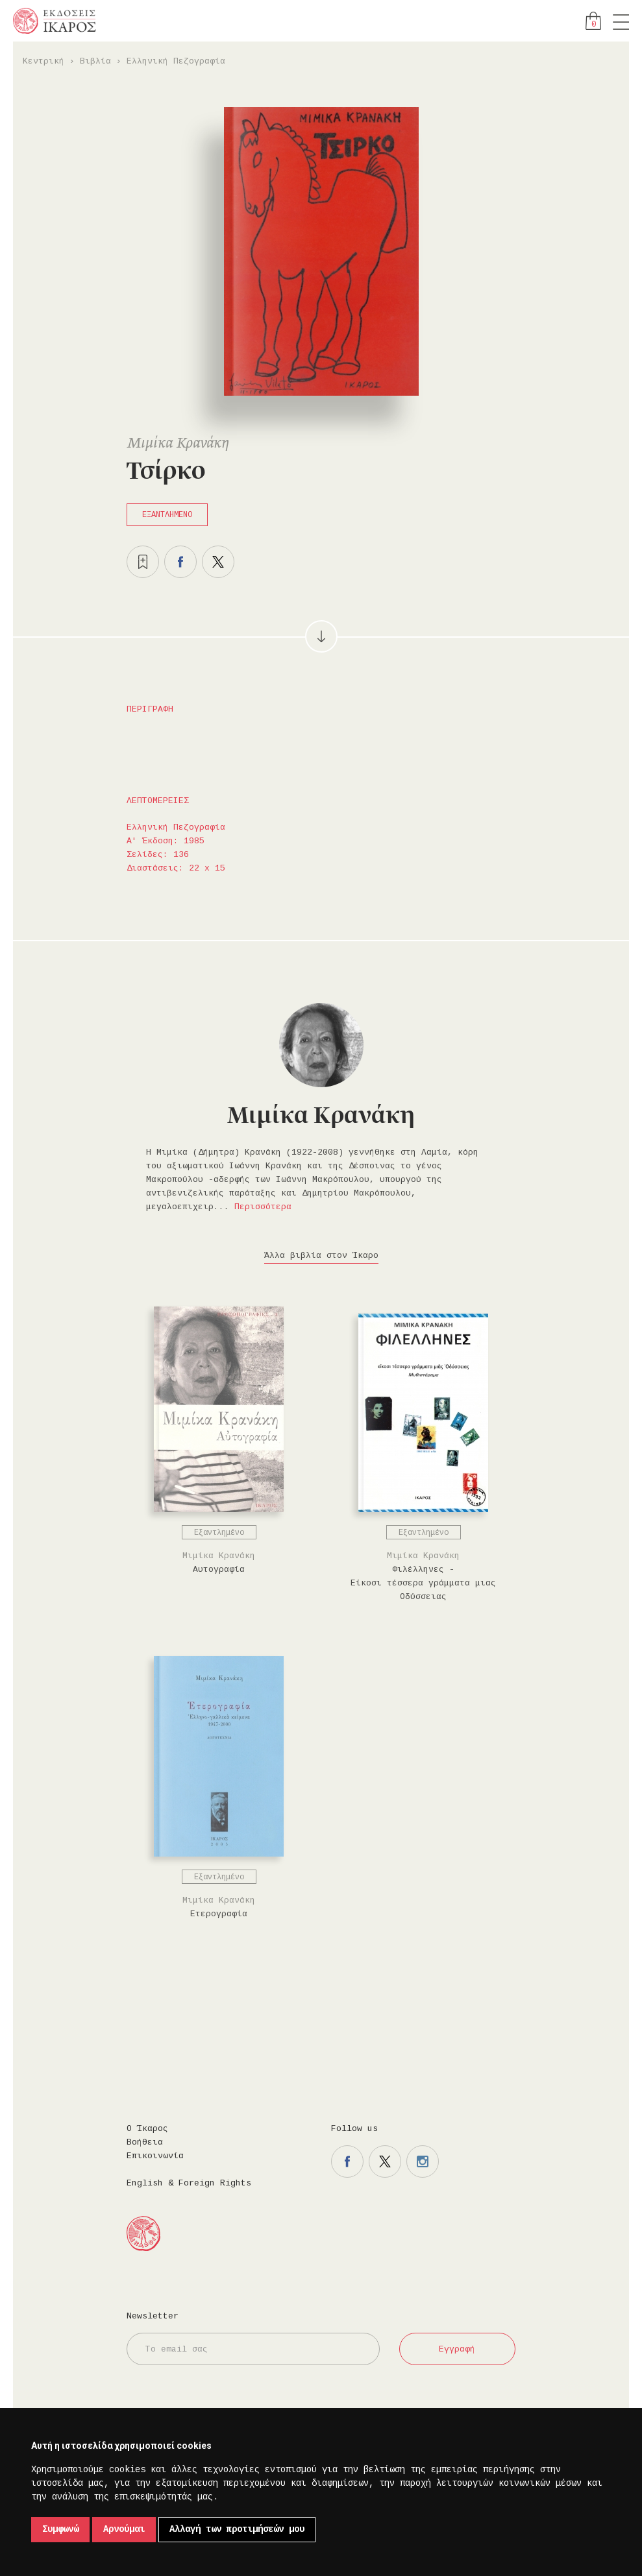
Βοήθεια (145, 2142)
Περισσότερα (262, 1207)
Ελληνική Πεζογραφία (176, 61)
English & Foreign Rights (189, 2183)
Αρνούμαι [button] (124, 2529)
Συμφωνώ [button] (60, 2529)
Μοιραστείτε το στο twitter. (218, 562)
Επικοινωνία (155, 2156)
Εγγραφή (457, 2349)
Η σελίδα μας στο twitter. (385, 2161)
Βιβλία (95, 61)
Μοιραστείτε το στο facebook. (180, 562)
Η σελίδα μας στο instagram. (422, 2161)
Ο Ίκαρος (147, 2129)
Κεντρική (43, 61)
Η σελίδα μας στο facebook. (347, 2161)
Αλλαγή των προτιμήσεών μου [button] (236, 2529)
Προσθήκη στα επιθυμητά (143, 562)
